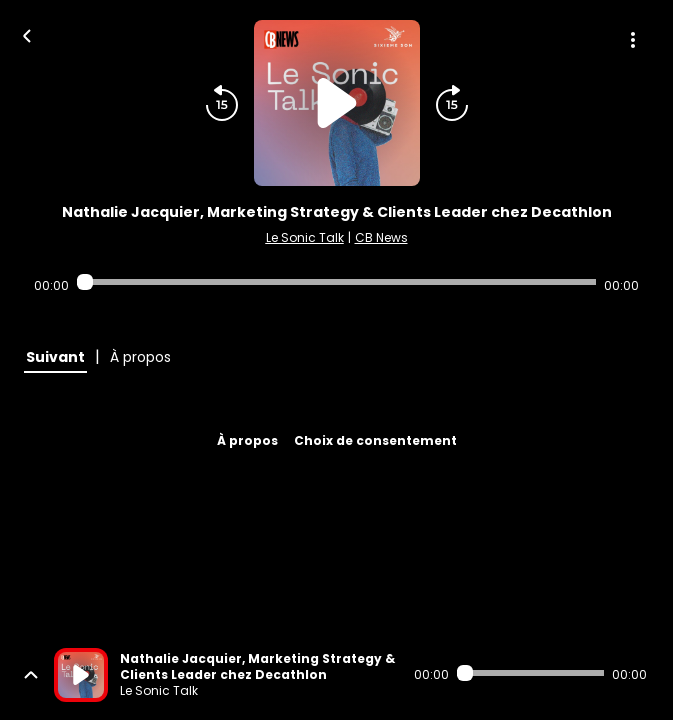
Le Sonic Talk (305, 237)
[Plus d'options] (633, 40)
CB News (381, 237)
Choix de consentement (375, 440)
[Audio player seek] (336, 282)
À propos (247, 440)
